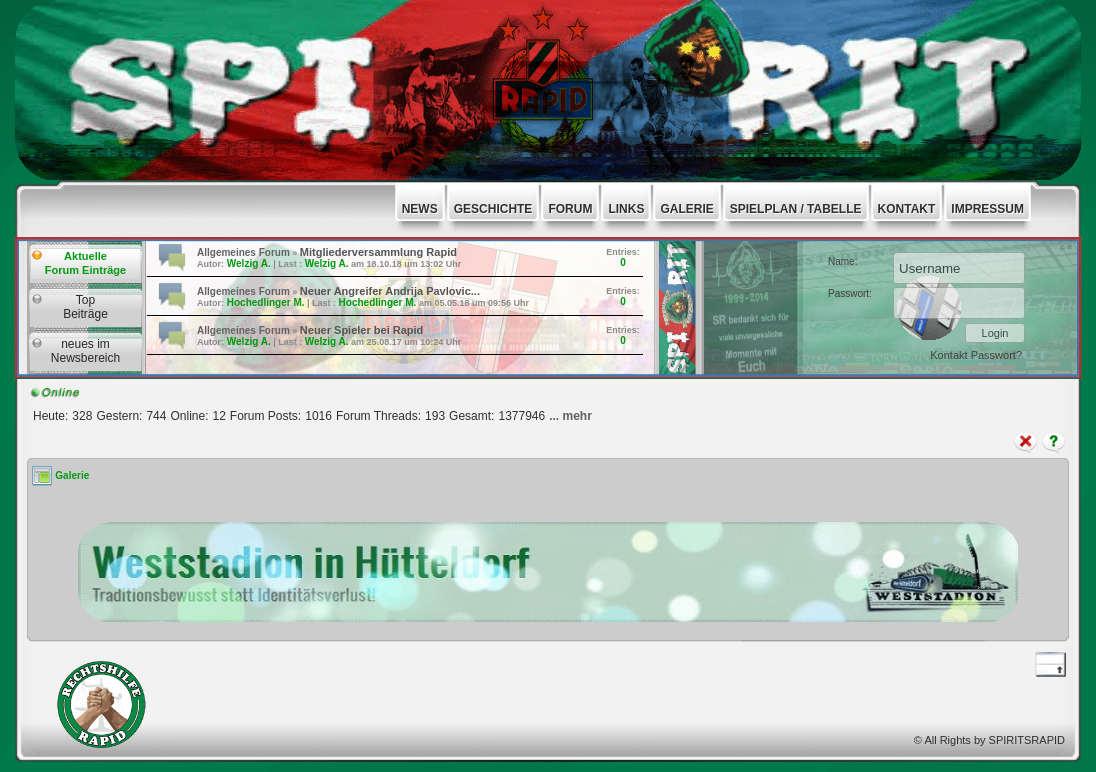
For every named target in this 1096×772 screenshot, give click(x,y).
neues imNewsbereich (85, 351)
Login (995, 333)
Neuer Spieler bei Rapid (361, 330)
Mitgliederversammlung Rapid (378, 252)
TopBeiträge (85, 307)
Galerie (72, 475)
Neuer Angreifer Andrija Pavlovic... (390, 291)
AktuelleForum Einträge (85, 263)
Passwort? (996, 355)
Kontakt (950, 355)
